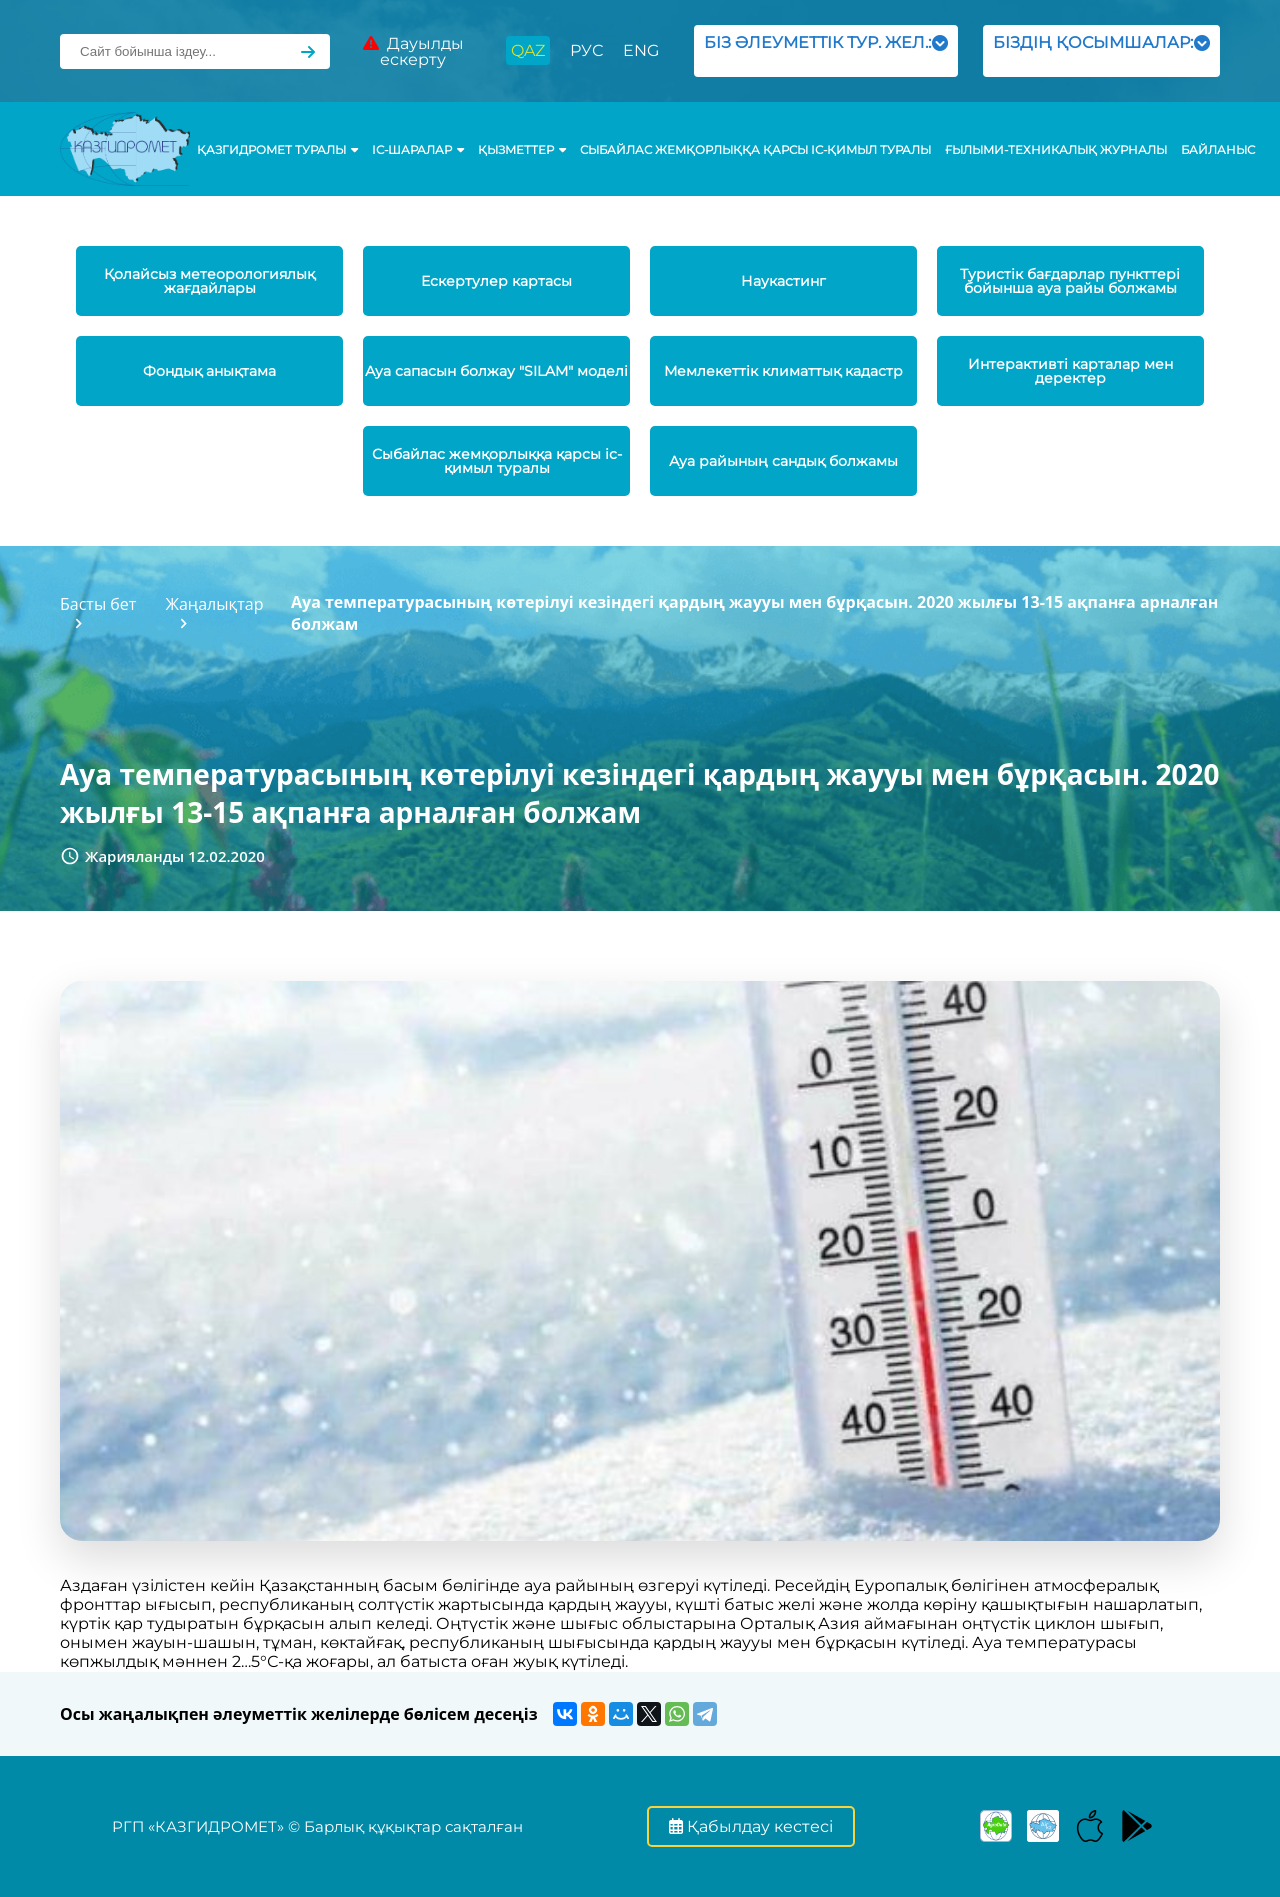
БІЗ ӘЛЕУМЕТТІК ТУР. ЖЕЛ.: (825, 50)
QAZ (528, 50)
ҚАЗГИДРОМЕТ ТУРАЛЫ (277, 150)
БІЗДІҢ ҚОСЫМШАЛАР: (1101, 50)
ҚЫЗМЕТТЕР (522, 150)
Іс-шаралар (418, 150)
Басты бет (98, 604)
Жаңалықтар (214, 604)
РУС (586, 50)
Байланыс (1218, 150)
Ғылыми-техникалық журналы (1056, 150)
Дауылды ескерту (413, 51)
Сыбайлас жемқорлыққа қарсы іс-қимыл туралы (755, 150)
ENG (641, 50)
